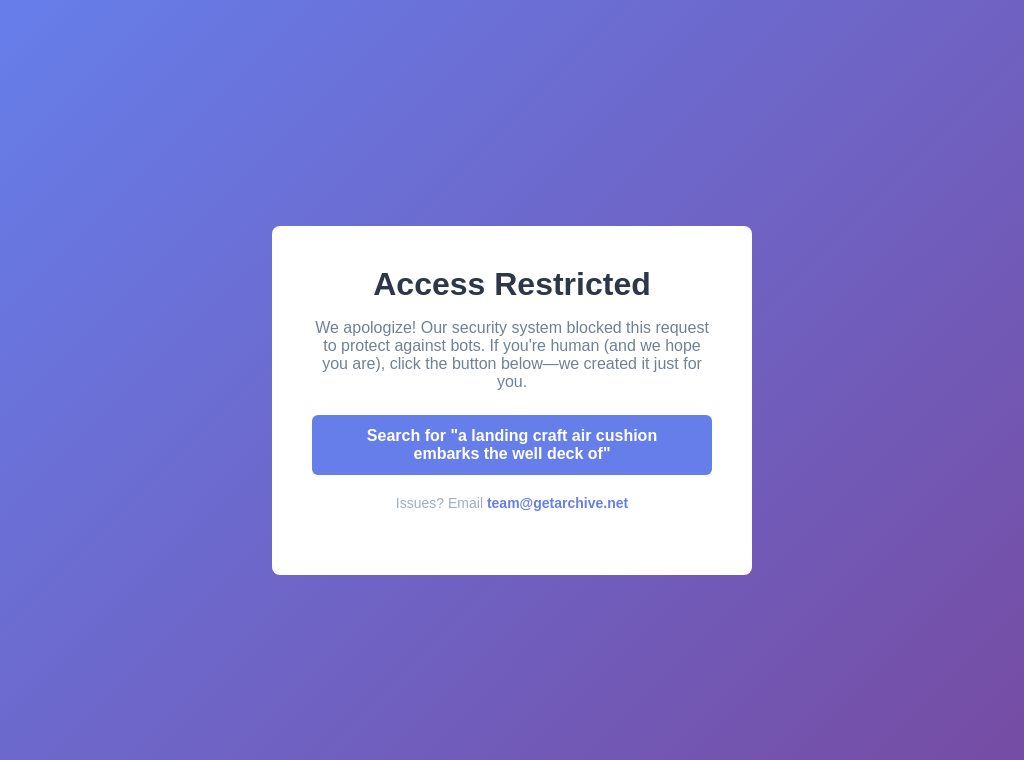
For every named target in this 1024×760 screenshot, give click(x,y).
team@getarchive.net (557, 503)
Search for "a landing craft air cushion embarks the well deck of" (512, 444)
